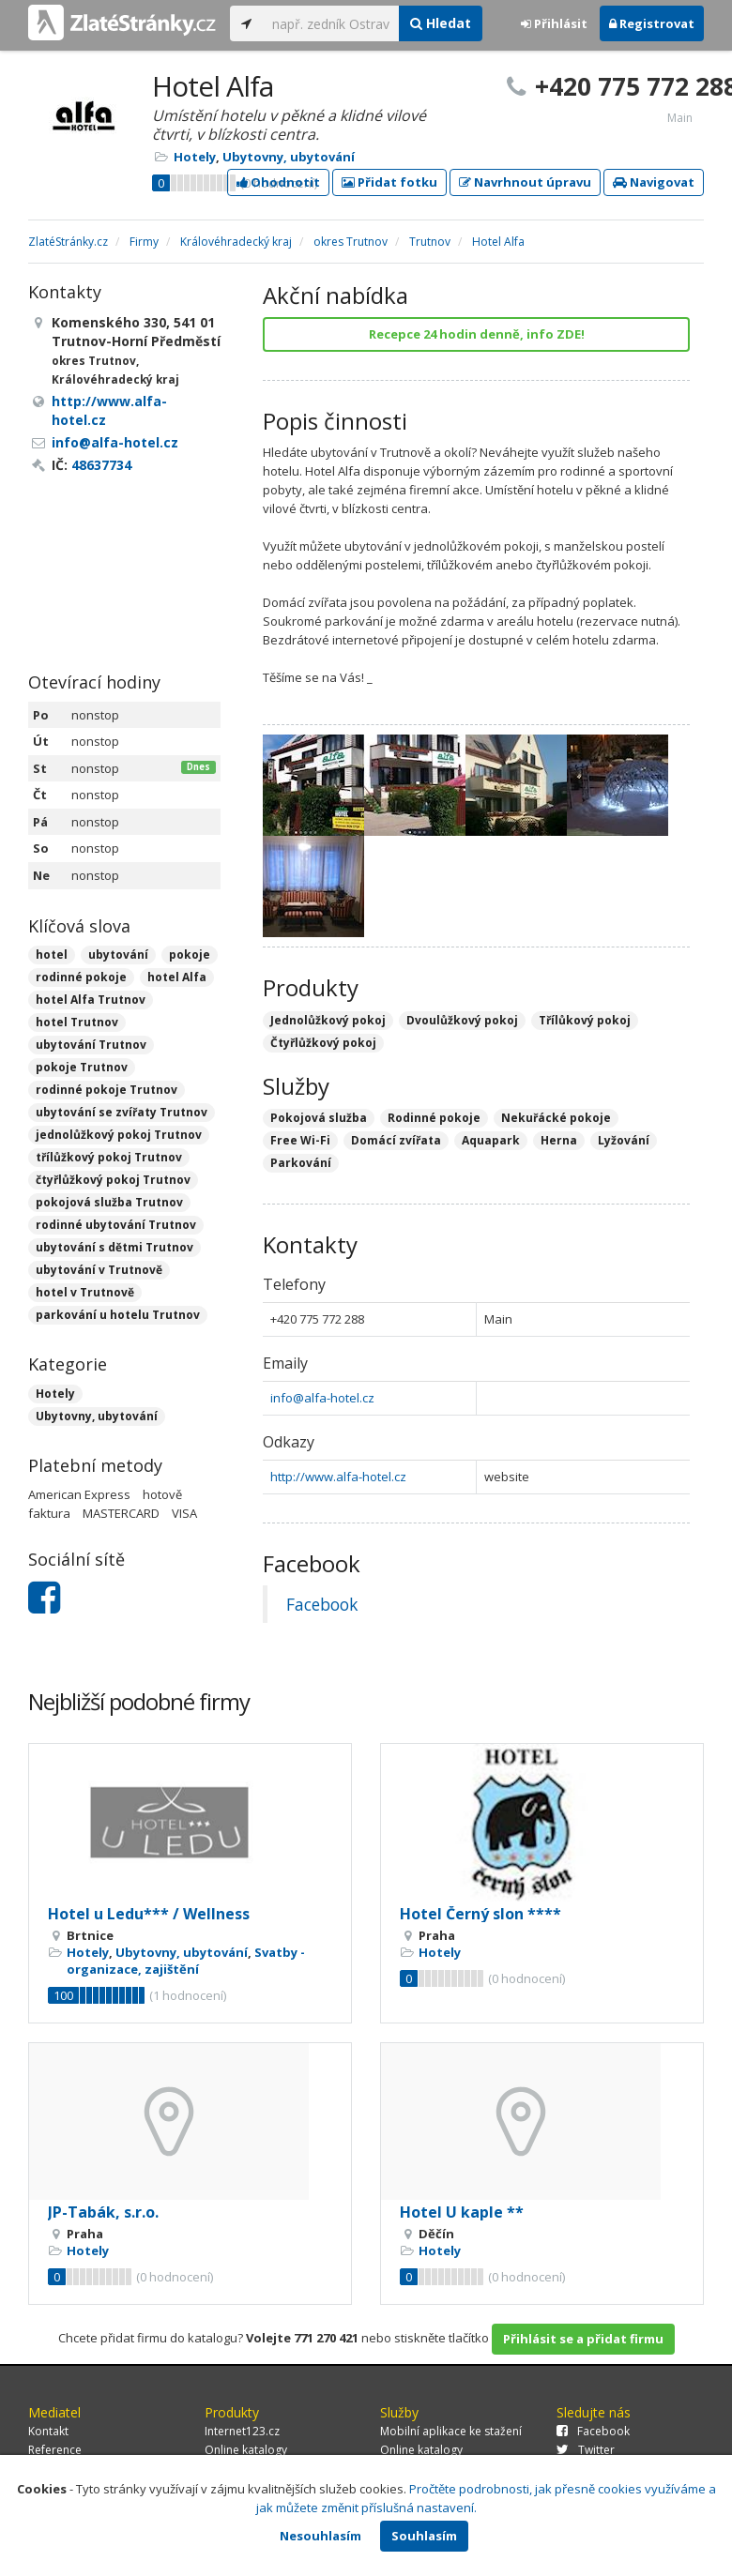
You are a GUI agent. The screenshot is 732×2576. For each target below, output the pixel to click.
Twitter (586, 2450)
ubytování (118, 954)
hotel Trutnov (77, 1022)
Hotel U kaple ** (462, 2212)
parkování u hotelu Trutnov (118, 1315)
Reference (55, 2450)
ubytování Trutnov (91, 1045)
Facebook (322, 1604)
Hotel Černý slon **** (480, 1913)
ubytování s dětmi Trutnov (114, 1247)
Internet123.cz (242, 2431)
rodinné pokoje (81, 977)
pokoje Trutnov (82, 1067)
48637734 (101, 465)
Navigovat (653, 182)
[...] (331, 23)
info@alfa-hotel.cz (322, 1397)
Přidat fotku (389, 182)
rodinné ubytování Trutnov (116, 1225)
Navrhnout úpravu (525, 182)
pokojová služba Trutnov (109, 1202)
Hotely (195, 156)
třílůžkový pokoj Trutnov (109, 1157)
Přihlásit (554, 23)
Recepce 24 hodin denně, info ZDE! (477, 334)
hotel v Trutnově (85, 1292)
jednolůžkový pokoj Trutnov (119, 1135)
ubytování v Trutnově (99, 1270)
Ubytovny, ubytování (288, 156)
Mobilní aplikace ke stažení (451, 2431)
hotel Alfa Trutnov (90, 1000)
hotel (52, 954)
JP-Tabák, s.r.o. (103, 2212)
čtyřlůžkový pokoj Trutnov (113, 1180)
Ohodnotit (278, 182)
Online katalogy (246, 2450)
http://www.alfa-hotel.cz (338, 1476)
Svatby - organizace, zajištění (186, 1960)
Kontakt (48, 2431)
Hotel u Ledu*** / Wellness (149, 1913)
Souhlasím (424, 2535)
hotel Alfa (176, 977)
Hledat (440, 23)
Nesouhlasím (320, 2535)
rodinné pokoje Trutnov (106, 1090)
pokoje (189, 954)
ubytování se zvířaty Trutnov (121, 1112)
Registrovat (651, 23)
